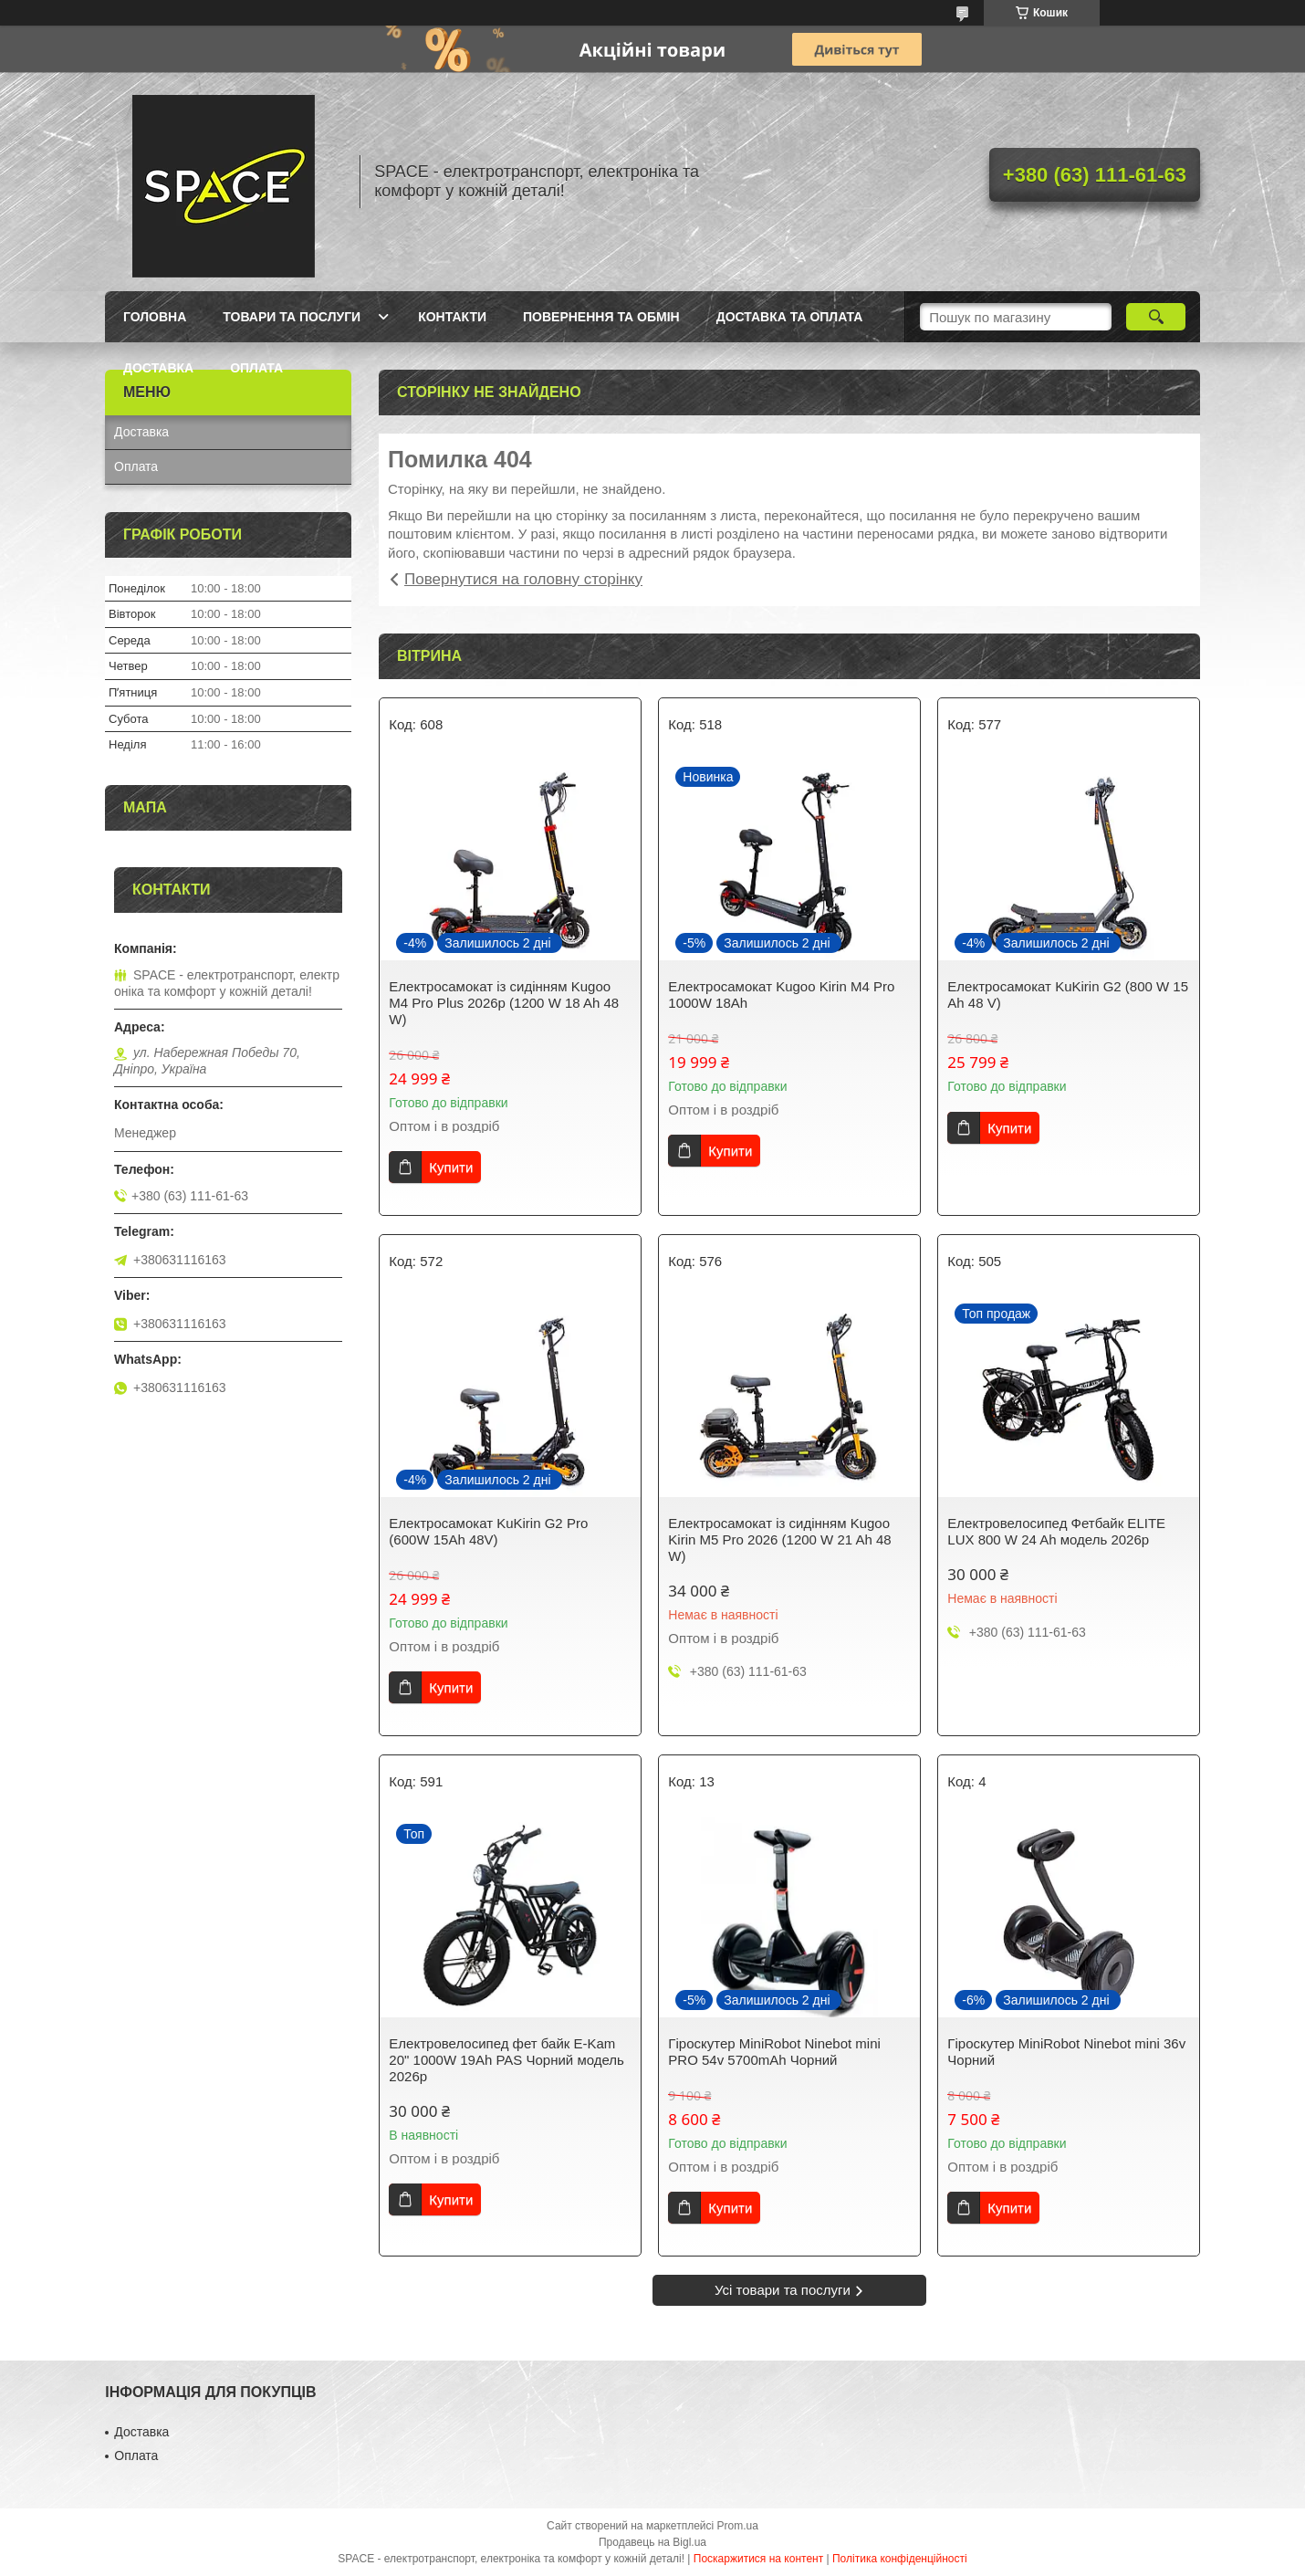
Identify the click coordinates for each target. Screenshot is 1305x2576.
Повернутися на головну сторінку (523, 579)
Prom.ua (737, 2525)
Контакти (452, 316)
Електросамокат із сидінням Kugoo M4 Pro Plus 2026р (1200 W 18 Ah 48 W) (504, 1003)
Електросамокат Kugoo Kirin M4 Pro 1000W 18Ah (781, 995)
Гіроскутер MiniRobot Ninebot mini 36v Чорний (1066, 2052)
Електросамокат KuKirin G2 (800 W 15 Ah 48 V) (1067, 995)
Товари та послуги (291, 316)
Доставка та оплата (789, 316)
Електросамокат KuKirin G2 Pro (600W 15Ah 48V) (488, 1531)
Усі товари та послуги (783, 2290)
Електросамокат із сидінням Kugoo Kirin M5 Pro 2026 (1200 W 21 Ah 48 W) (779, 1539)
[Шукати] (1155, 316)
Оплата (256, 368)
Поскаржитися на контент (758, 2558)
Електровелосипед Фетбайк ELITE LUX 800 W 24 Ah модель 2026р (1056, 1531)
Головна (154, 316)
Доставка (158, 368)
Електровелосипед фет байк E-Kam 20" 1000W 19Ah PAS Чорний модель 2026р (506, 2060)
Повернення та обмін (601, 316)
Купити (451, 1167)
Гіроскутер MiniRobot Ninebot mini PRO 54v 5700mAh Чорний (774, 2052)
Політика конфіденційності (899, 2558)
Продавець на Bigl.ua (652, 2542)
